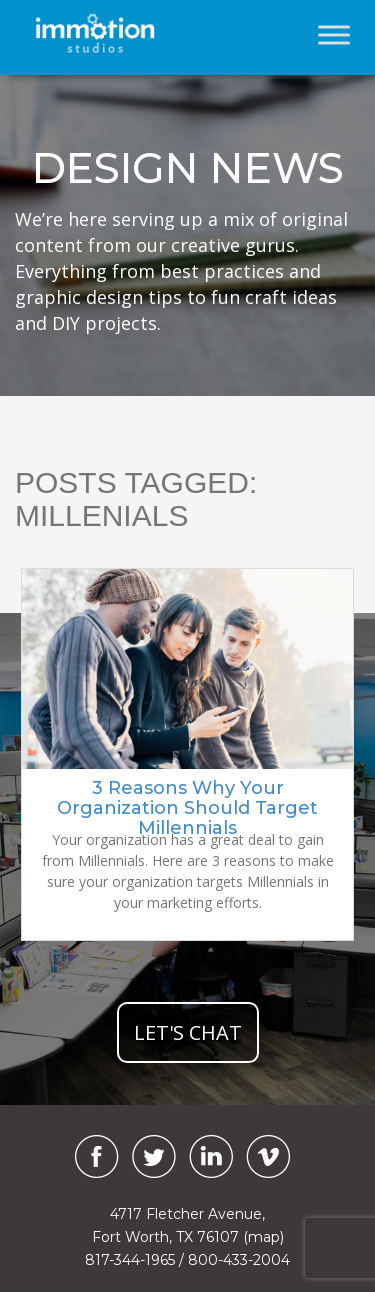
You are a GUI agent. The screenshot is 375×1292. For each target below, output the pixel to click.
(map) (263, 1237)
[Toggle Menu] (334, 34)
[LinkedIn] (211, 1156)
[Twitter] (154, 1156)
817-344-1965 (130, 1260)
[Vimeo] (268, 1156)
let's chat (188, 1032)
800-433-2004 (239, 1260)
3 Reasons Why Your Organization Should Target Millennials (187, 808)
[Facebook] (92, 1156)
